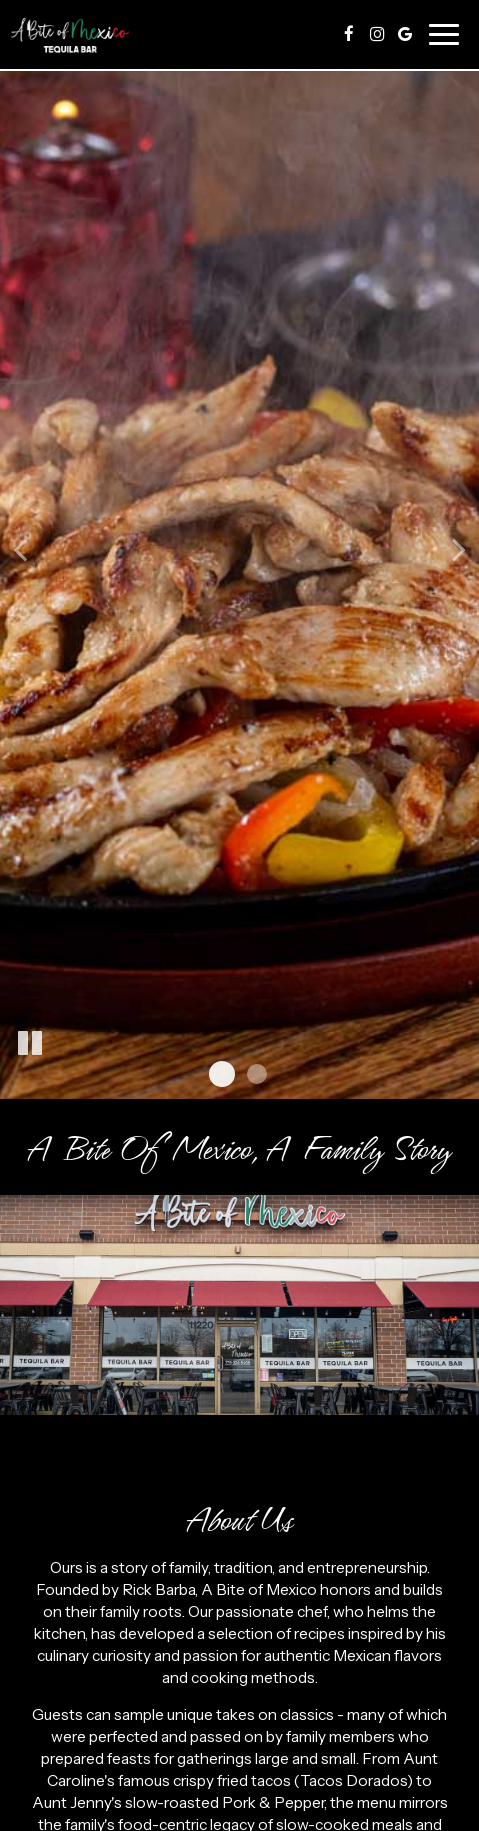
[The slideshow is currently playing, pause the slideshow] (30, 1044)
